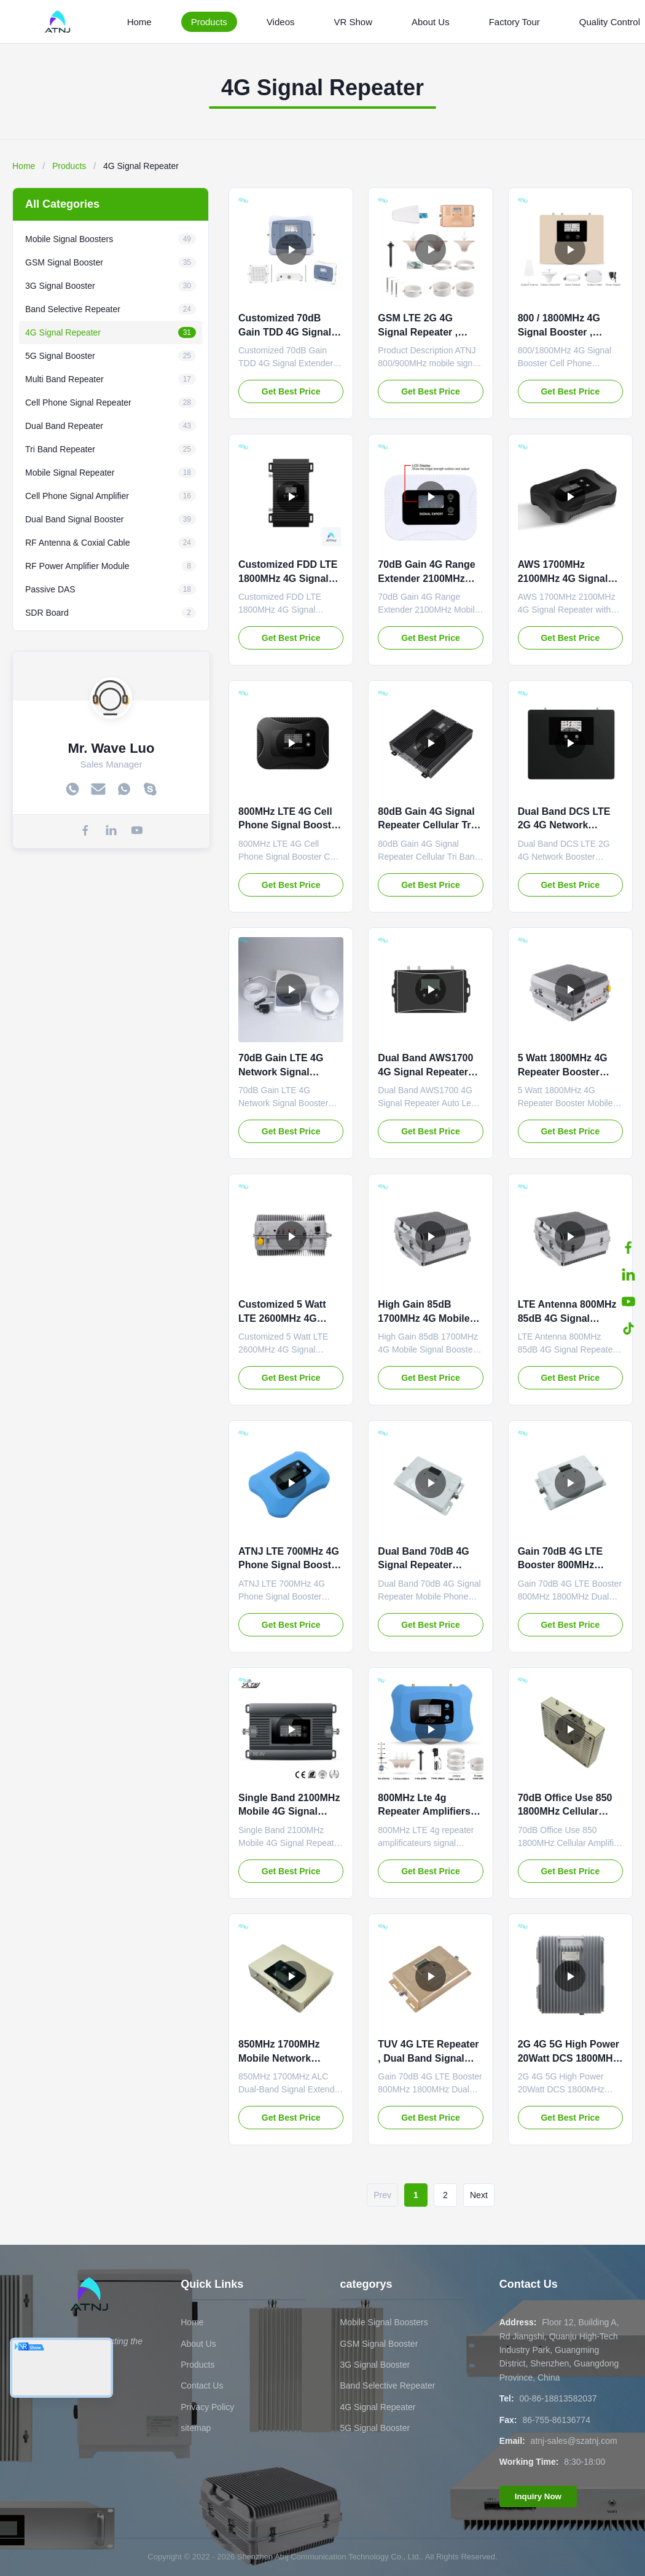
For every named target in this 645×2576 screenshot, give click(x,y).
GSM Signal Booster (379, 2344)
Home (139, 22)
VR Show (353, 22)
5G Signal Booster (375, 2428)
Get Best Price (291, 391)
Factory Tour (514, 22)
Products (209, 22)
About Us (431, 22)
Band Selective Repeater (387, 2385)
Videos (281, 22)
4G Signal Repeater (377, 2407)
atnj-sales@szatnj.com (574, 2441)
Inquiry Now (538, 2496)
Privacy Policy (207, 2407)
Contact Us (202, 2385)
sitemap (196, 2428)
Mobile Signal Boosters (384, 2322)
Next (479, 2195)
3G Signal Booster (375, 2365)
